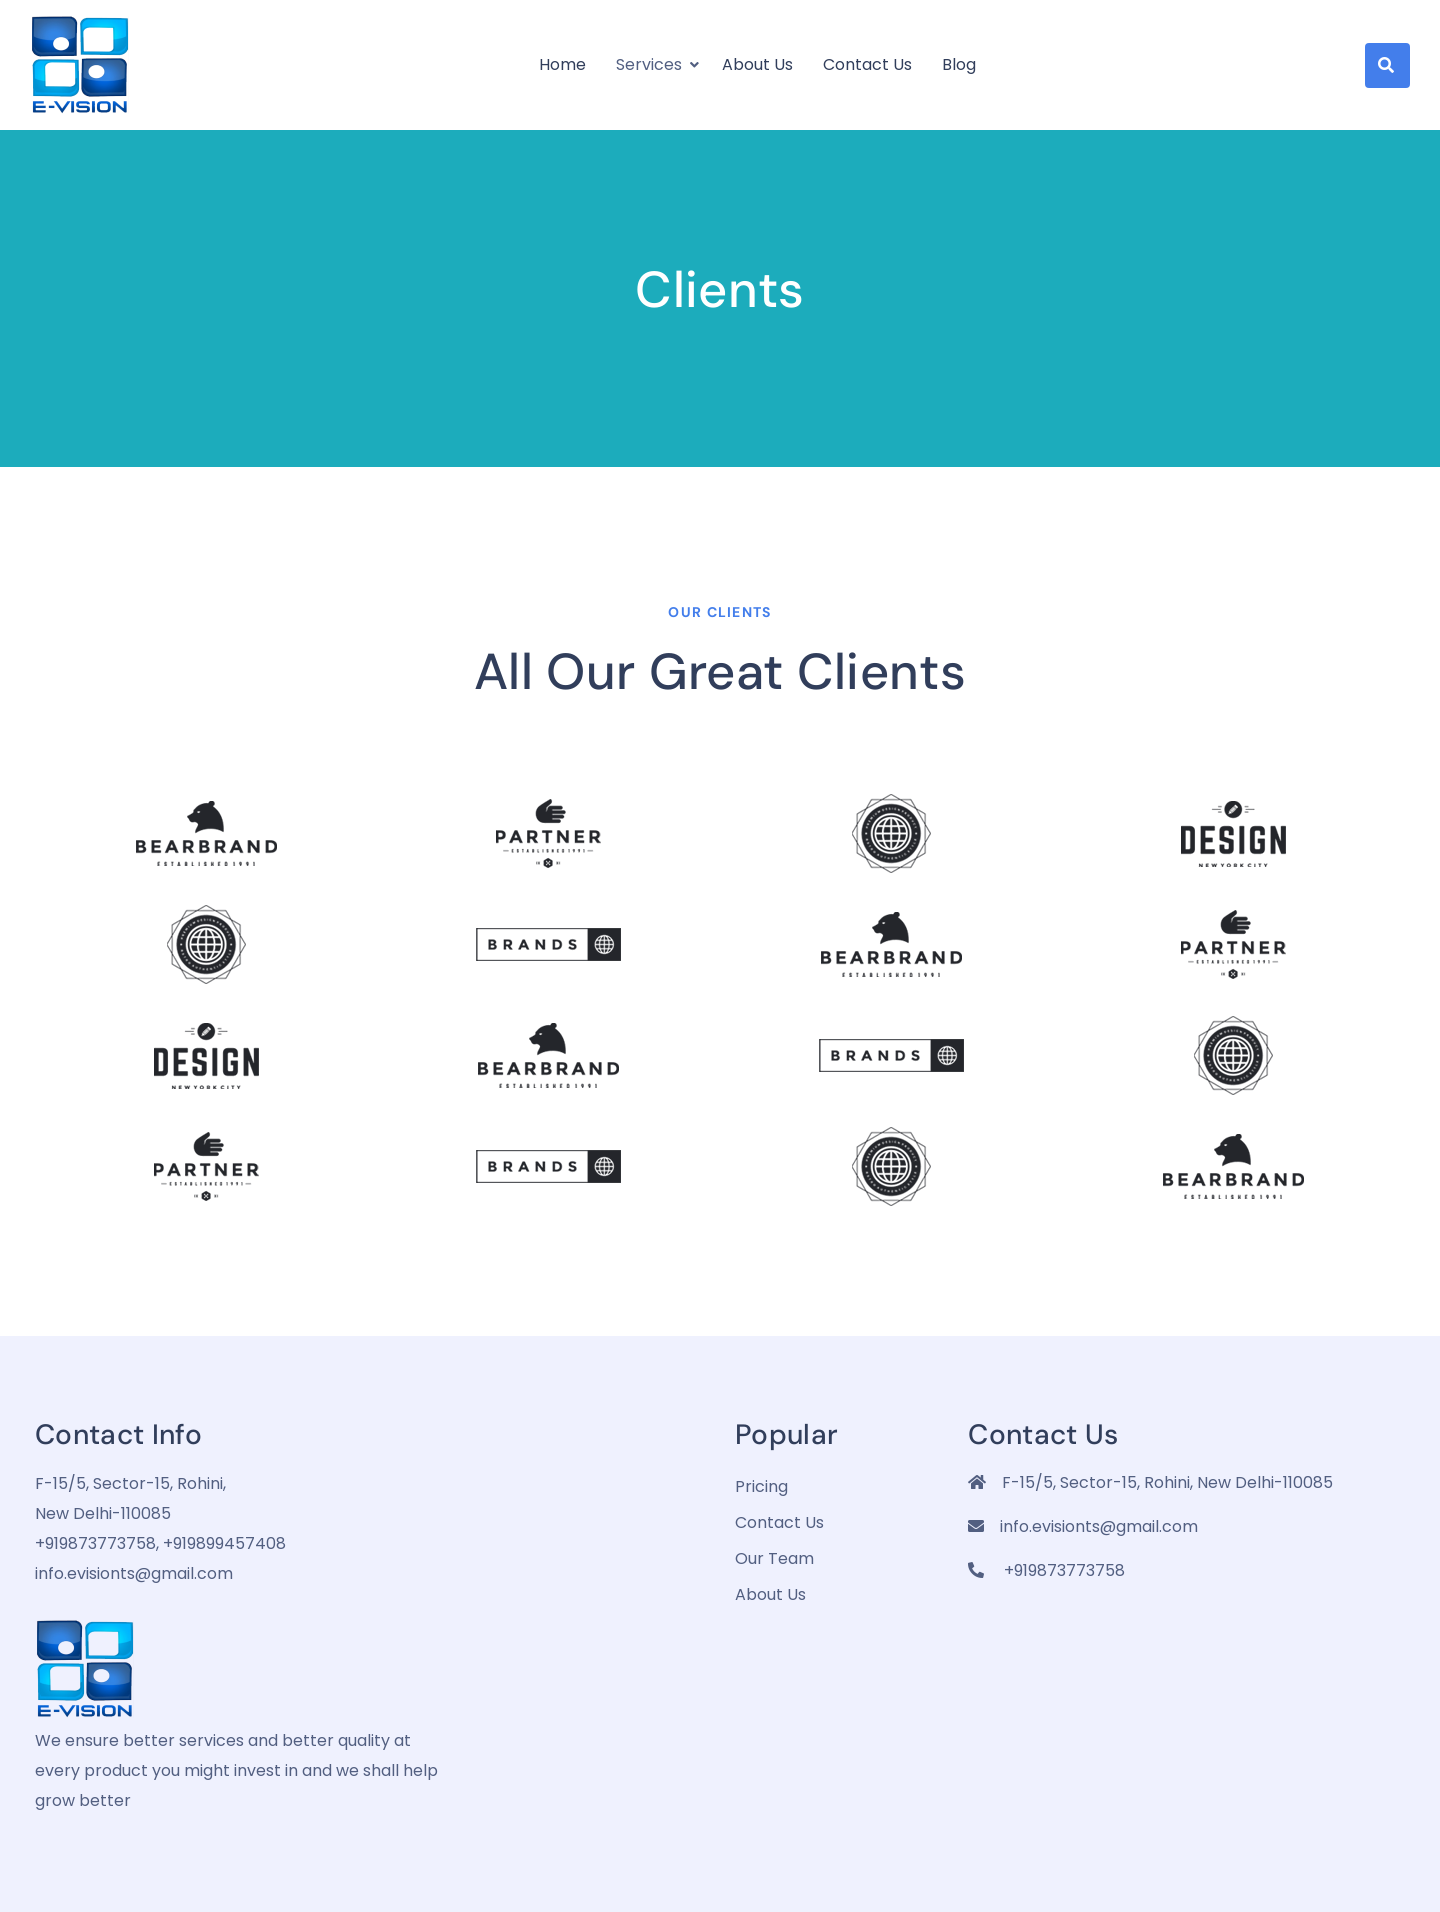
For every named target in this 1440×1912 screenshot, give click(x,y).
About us (757, 64)
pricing (761, 1486)
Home (562, 64)
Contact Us (867, 64)
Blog (959, 64)
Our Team (774, 1558)
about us (770, 1594)
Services (649, 64)
